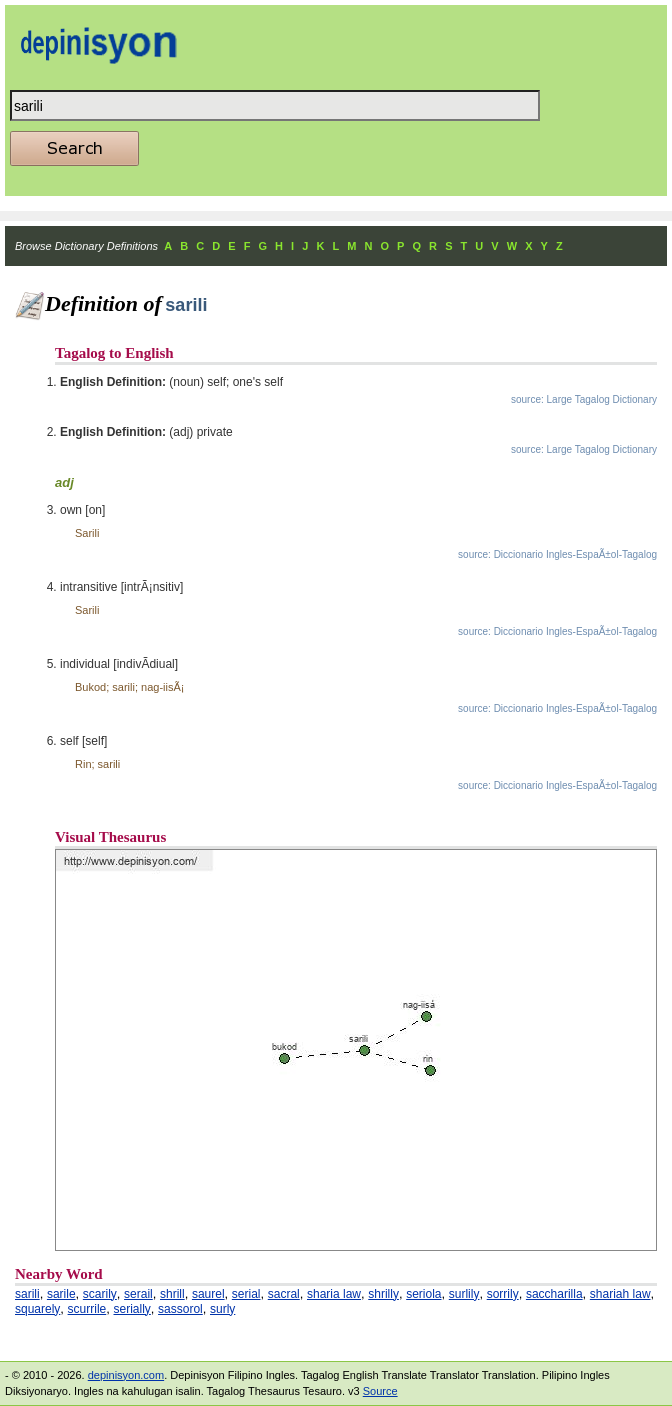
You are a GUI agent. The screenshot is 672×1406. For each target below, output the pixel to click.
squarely (37, 1309)
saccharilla (554, 1294)
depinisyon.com (126, 1375)
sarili (27, 1294)
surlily (464, 1294)
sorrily (503, 1294)
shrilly (383, 1294)
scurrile (87, 1309)
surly (222, 1309)
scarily (100, 1294)
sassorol (180, 1309)
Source (380, 1391)
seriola (423, 1294)
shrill (172, 1294)
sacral (284, 1294)
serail (138, 1294)
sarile (61, 1294)
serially (132, 1309)
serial (246, 1294)
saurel (208, 1294)
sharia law (334, 1294)
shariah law (620, 1294)
